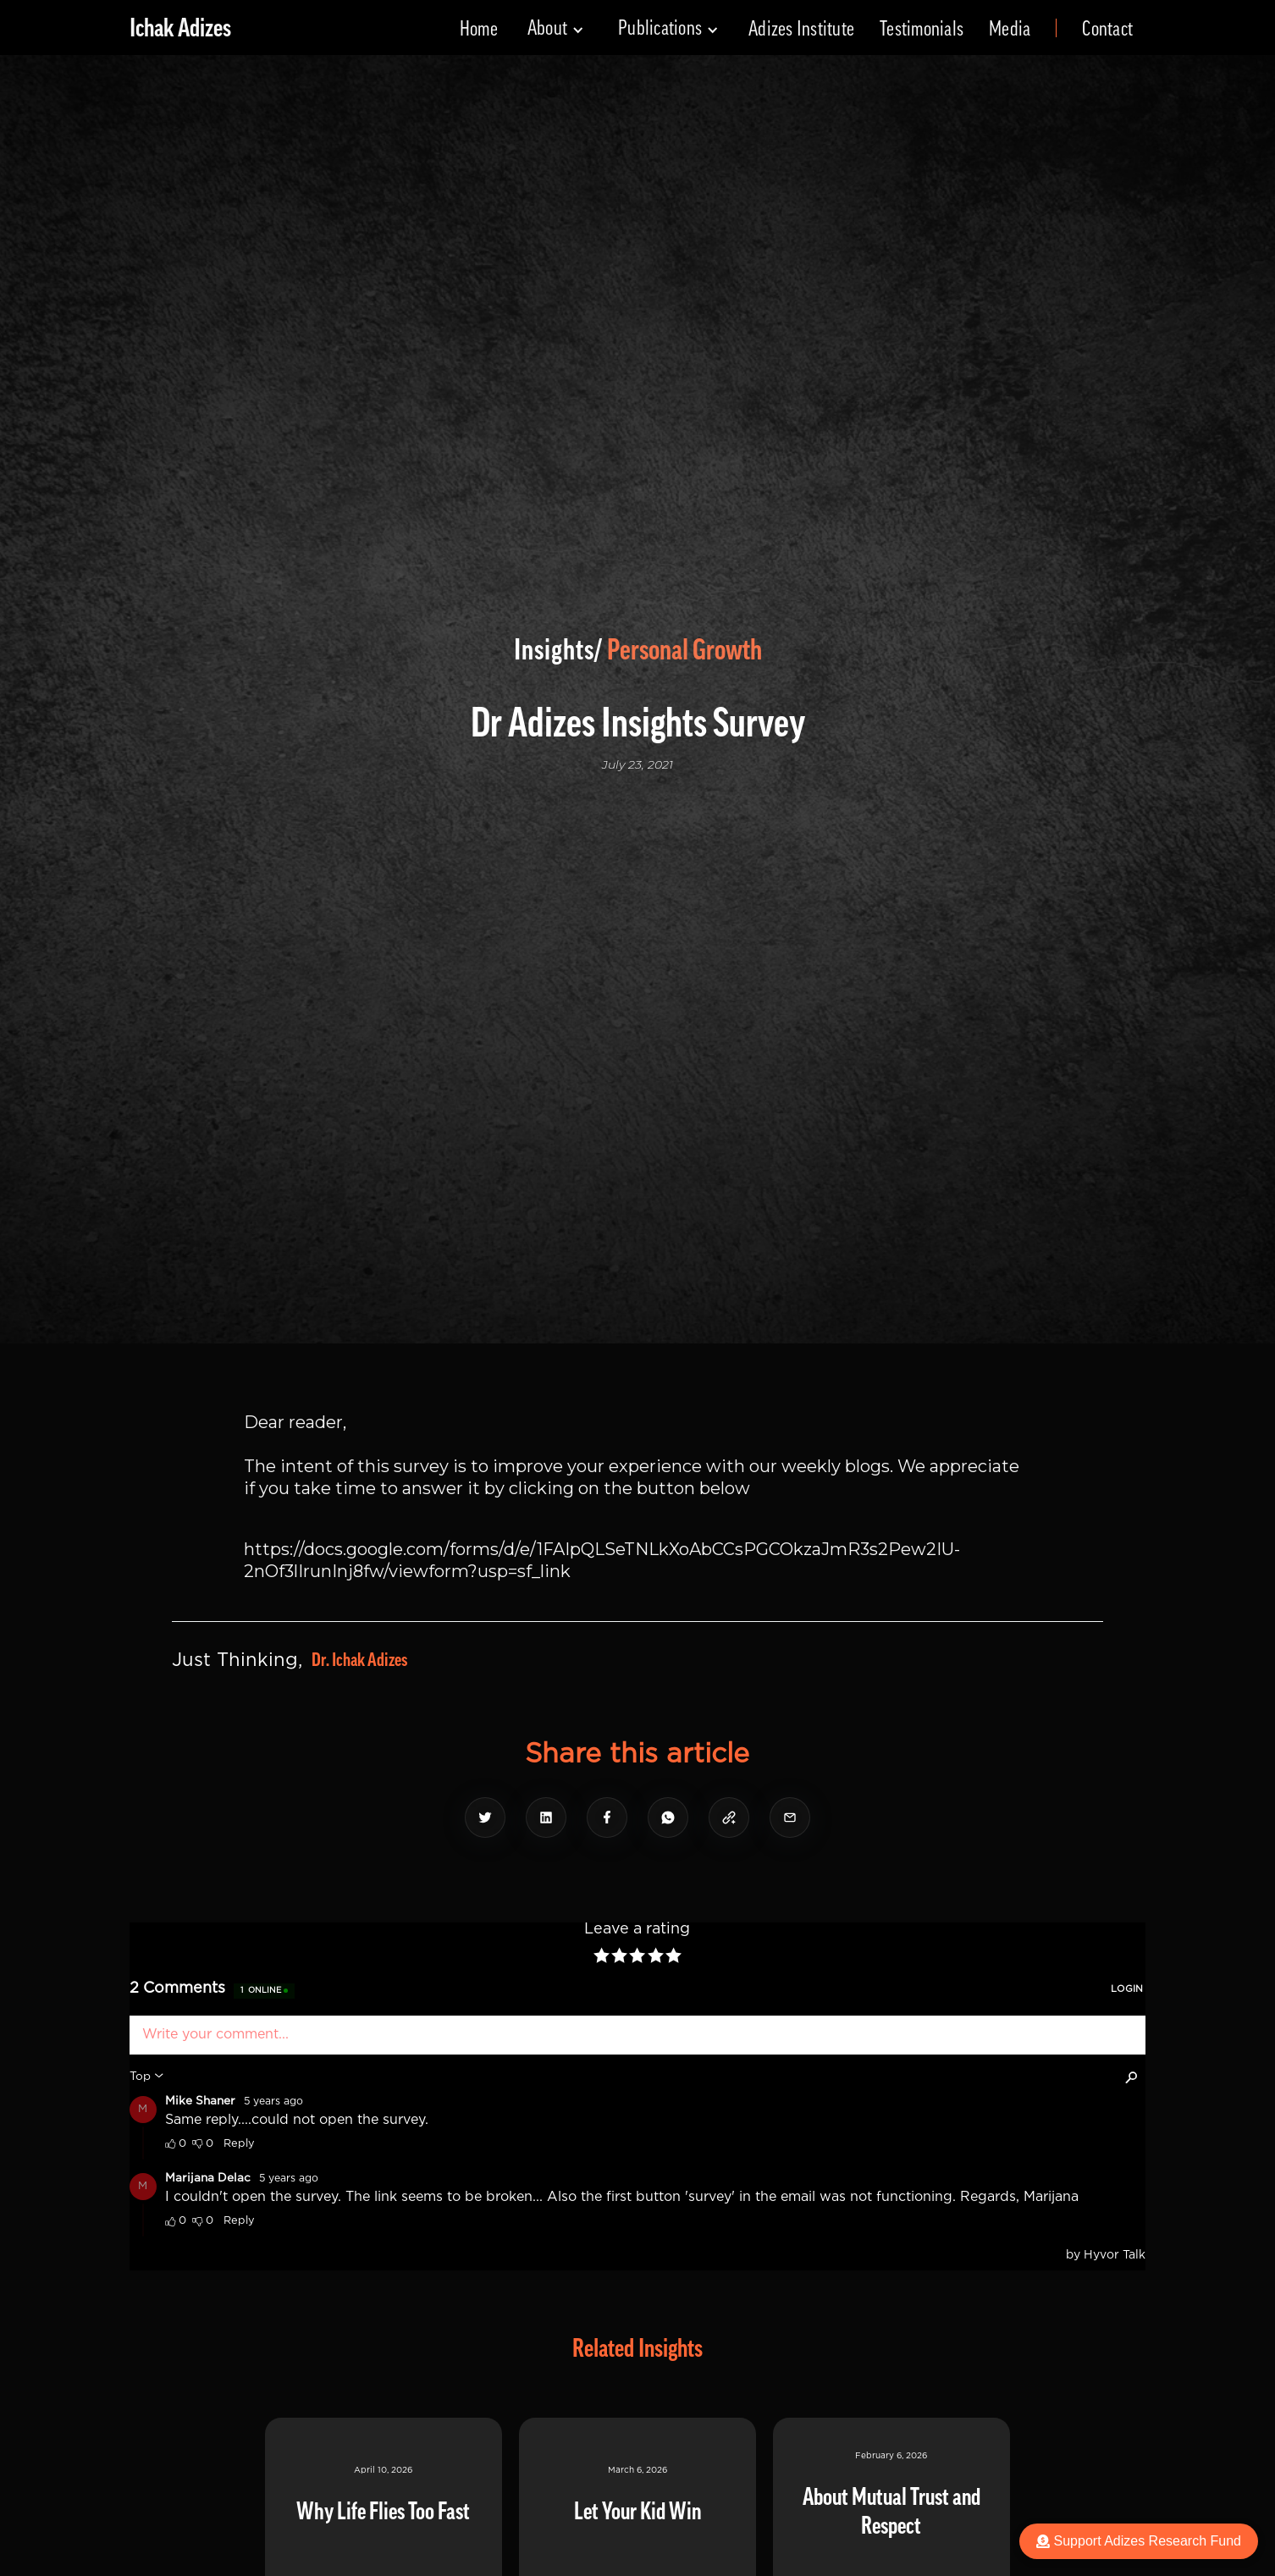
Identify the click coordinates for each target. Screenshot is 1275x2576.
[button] (556, 27)
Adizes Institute (801, 29)
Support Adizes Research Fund (1138, 2541)
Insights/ (558, 650)
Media (1009, 29)
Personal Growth (684, 650)
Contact (1107, 29)
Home (479, 29)
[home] (180, 28)
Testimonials (921, 29)
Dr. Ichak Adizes (359, 1660)
